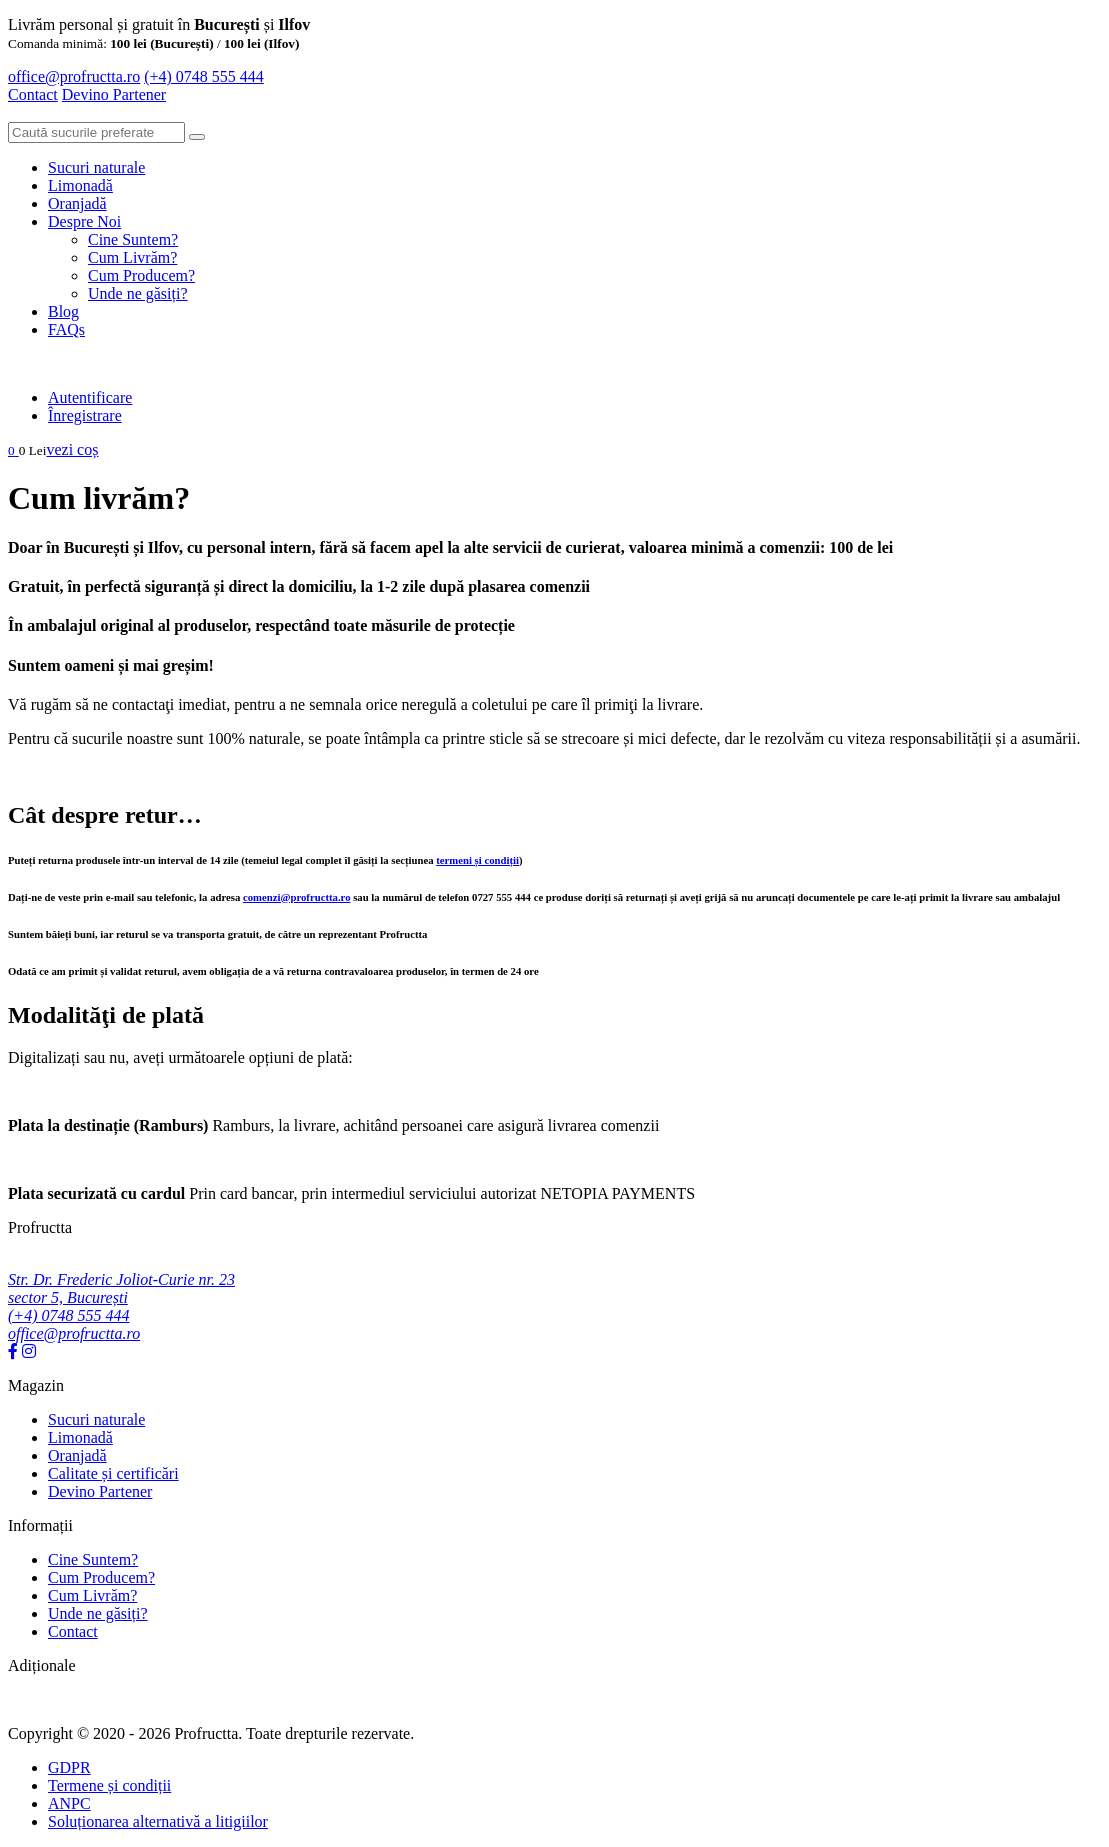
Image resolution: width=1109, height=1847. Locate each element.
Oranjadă (77, 203)
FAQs (66, 329)
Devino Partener (100, 1491)
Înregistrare (85, 415)
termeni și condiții (477, 860)
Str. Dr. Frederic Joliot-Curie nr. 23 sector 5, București (121, 1288)
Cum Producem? (141, 275)
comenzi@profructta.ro (297, 897)
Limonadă (80, 185)
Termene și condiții (109, 1785)
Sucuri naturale (96, 167)
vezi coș (72, 449)
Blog (63, 311)
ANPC (69, 1803)
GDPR (69, 1767)
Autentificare (90, 397)
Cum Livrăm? (132, 257)
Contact (33, 94)
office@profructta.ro (74, 76)
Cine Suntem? (133, 239)
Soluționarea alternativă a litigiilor (158, 1821)
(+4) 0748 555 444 (204, 76)
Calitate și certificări (113, 1473)
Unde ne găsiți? (138, 293)
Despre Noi (84, 221)
